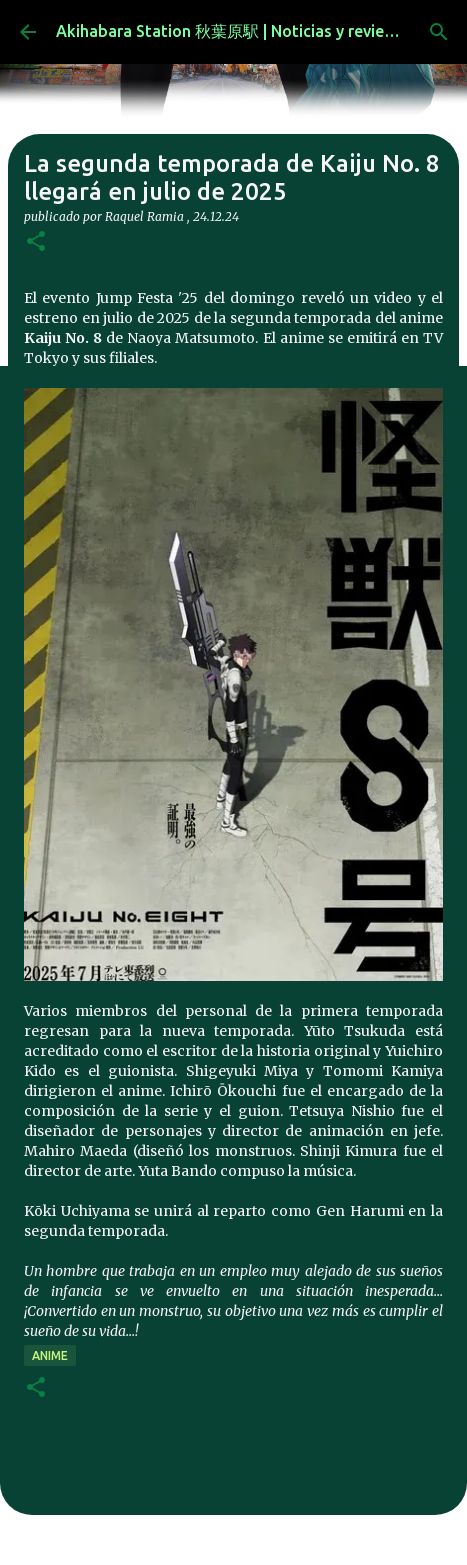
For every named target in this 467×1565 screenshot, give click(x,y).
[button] (36, 242)
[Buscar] (439, 32)
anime (50, 1355)
